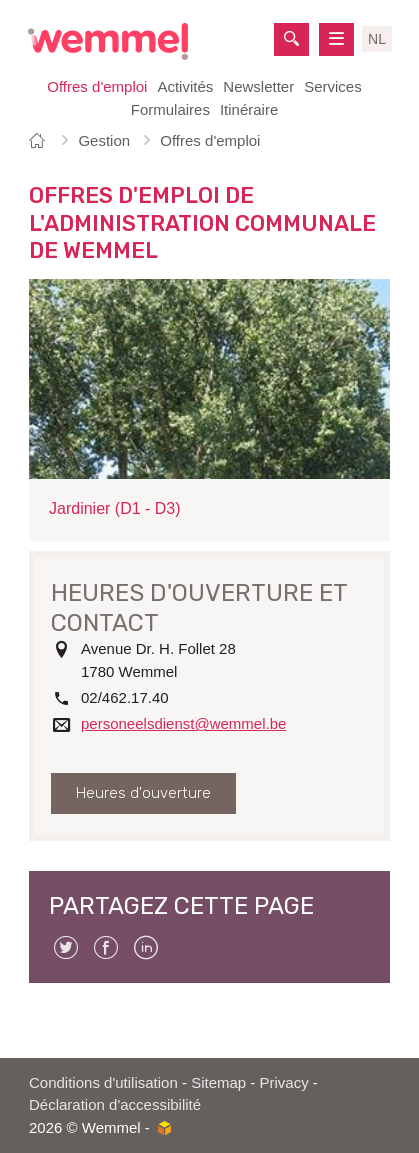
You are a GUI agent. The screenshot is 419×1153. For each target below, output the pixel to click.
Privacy (284, 1082)
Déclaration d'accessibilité (115, 1104)
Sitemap (218, 1082)
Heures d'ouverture (143, 793)
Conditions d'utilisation (103, 1082)
